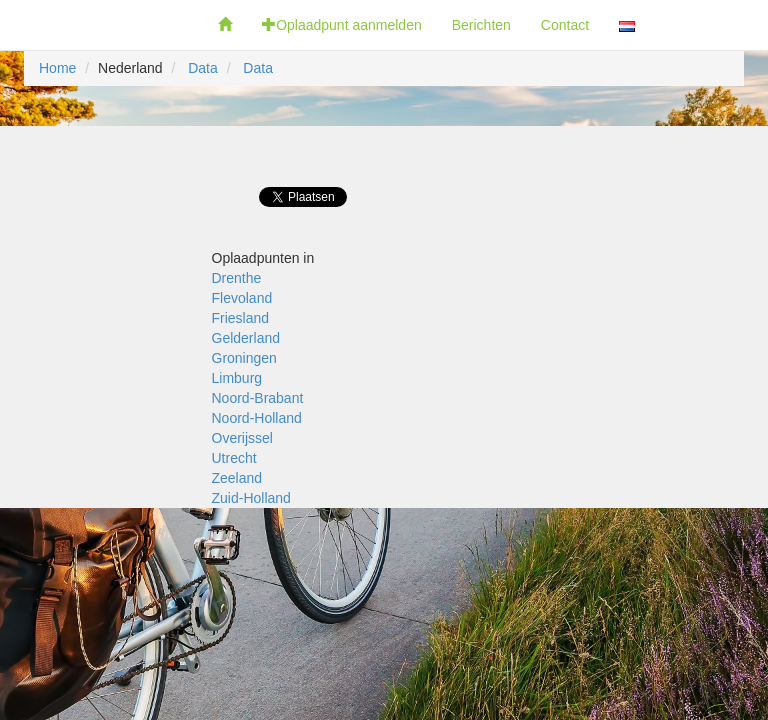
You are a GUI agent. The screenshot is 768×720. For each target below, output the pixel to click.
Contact (565, 25)
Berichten (481, 25)
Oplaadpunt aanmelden (342, 25)
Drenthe (237, 278)
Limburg (237, 378)
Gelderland (246, 338)
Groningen (244, 358)
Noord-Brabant (258, 398)
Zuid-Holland (251, 498)
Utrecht (234, 458)
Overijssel (242, 438)
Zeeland (237, 478)
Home (57, 68)
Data (203, 68)
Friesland (241, 318)
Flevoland (242, 298)
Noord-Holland (257, 418)
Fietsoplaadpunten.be (101, 25)
